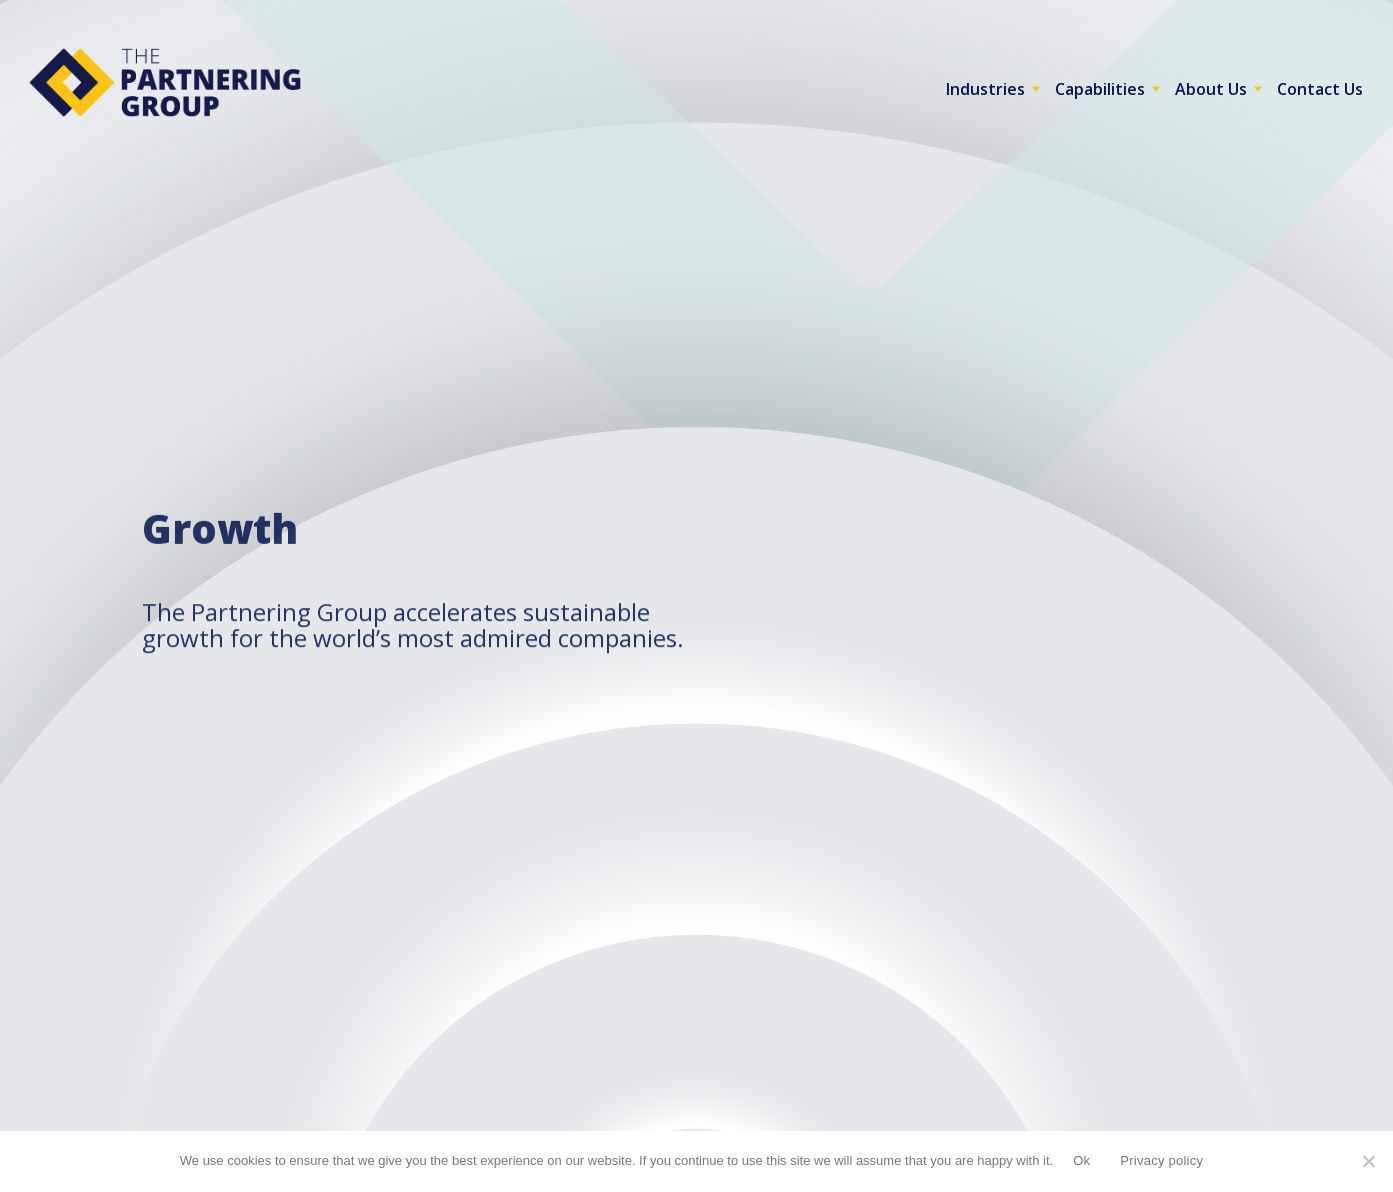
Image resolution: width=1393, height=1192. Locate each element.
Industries (985, 89)
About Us (1211, 89)
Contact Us (1320, 89)
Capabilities (1100, 89)
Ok (1081, 1160)
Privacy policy (1161, 1160)
